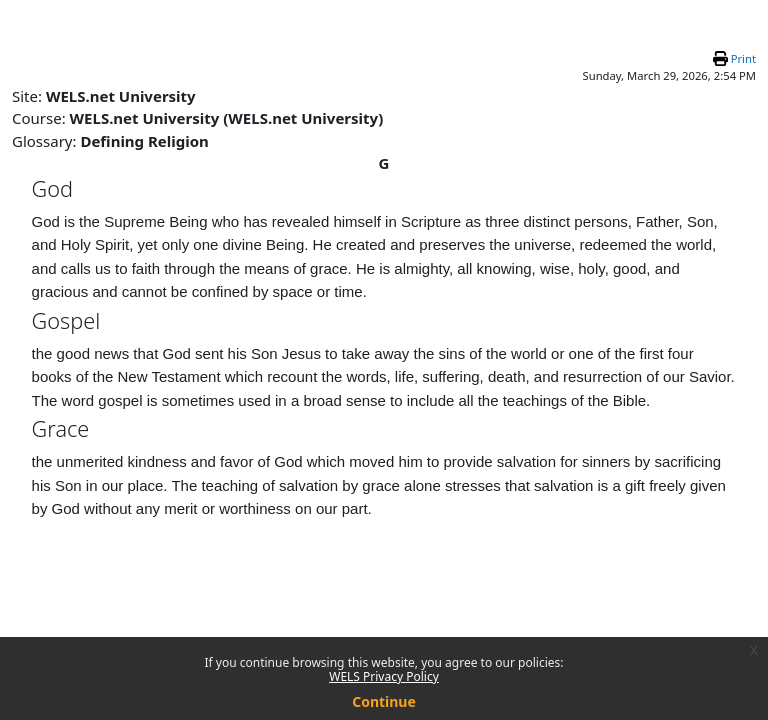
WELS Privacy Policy (384, 676)
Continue (384, 701)
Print (743, 58)
